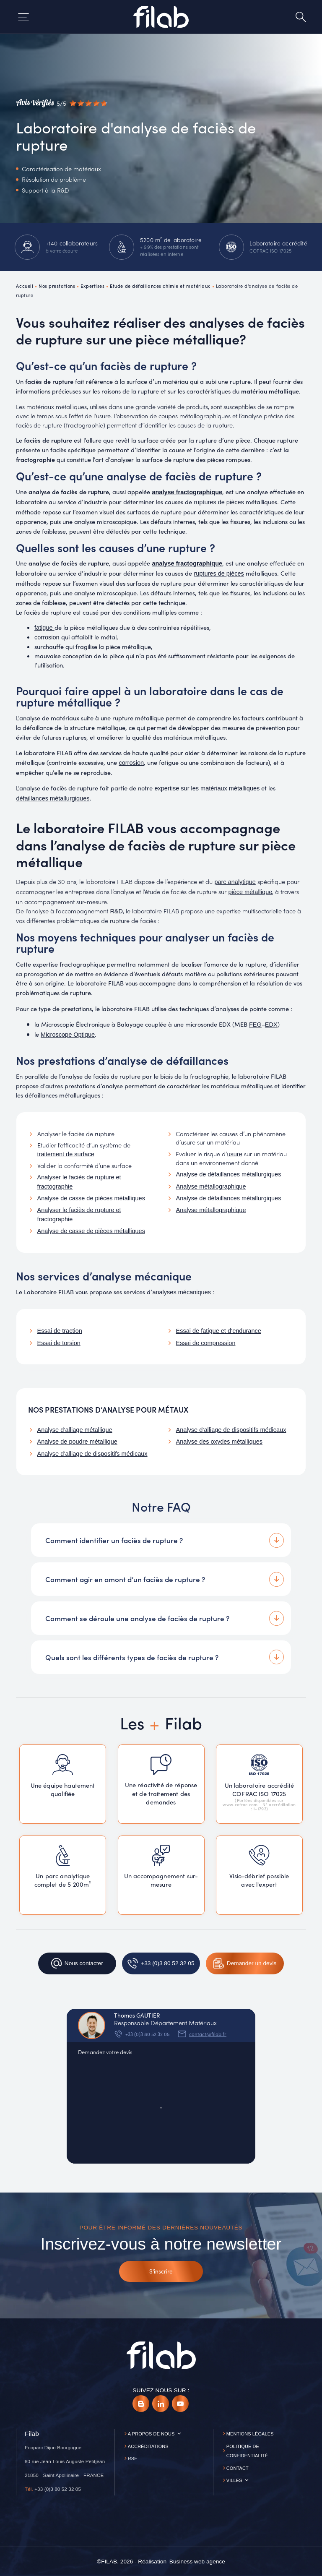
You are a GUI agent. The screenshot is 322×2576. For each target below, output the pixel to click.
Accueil (24, 285)
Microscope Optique (68, 1034)
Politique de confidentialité (247, 2451)
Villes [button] (234, 2480)
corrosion (131, 762)
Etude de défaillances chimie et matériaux (160, 285)
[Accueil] (161, 17)
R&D (116, 911)
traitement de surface (65, 1154)
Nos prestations (57, 285)
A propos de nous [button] (151, 2433)
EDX (271, 1024)
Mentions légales (250, 2433)
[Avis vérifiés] (61, 103)
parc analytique (234, 882)
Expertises (92, 285)
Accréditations (148, 2446)
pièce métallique (250, 892)
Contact (237, 2468)
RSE (133, 2458)
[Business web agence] (197, 2562)
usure (234, 1154)
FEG (255, 1024)
